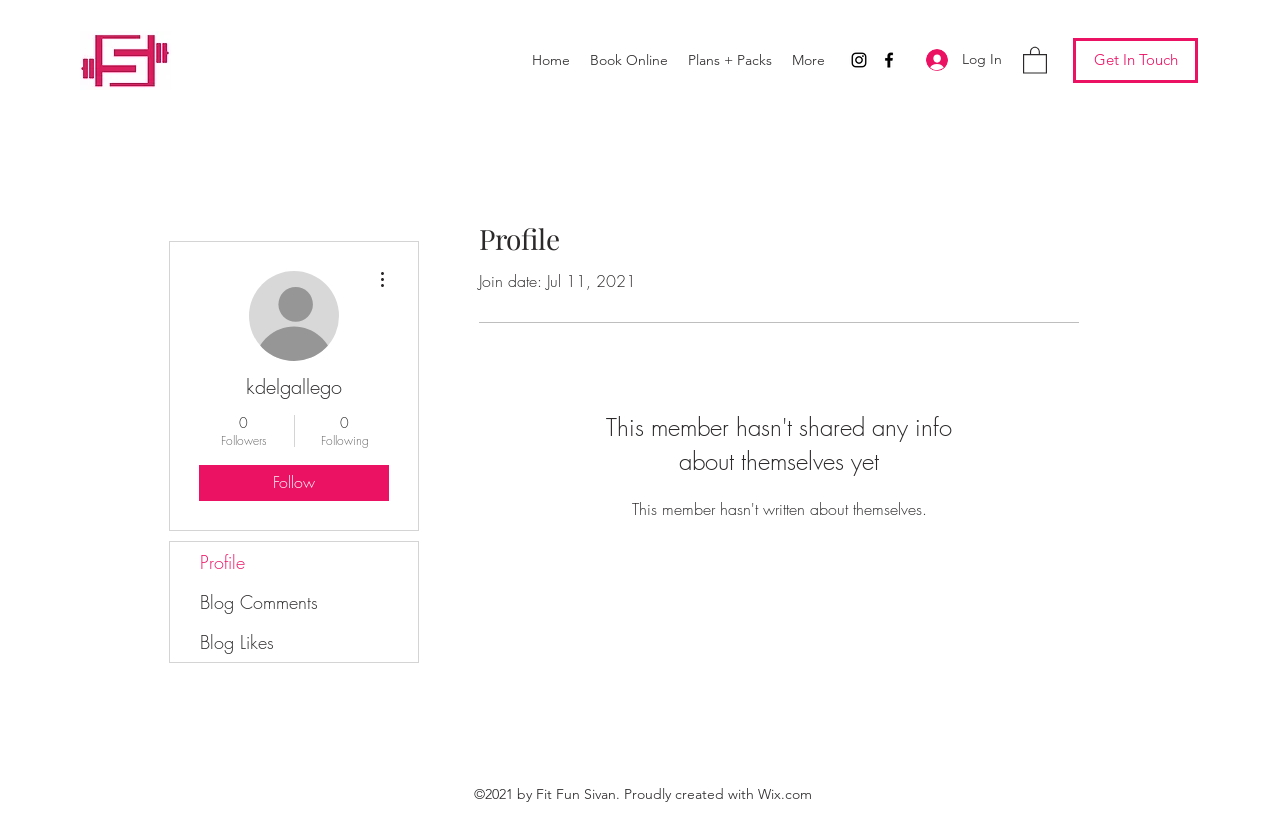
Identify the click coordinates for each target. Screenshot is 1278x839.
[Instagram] (859, 60)
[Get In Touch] (1135, 60)
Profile (222, 562)
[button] (1035, 59)
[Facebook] (889, 60)
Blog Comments (259, 602)
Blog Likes (237, 642)
